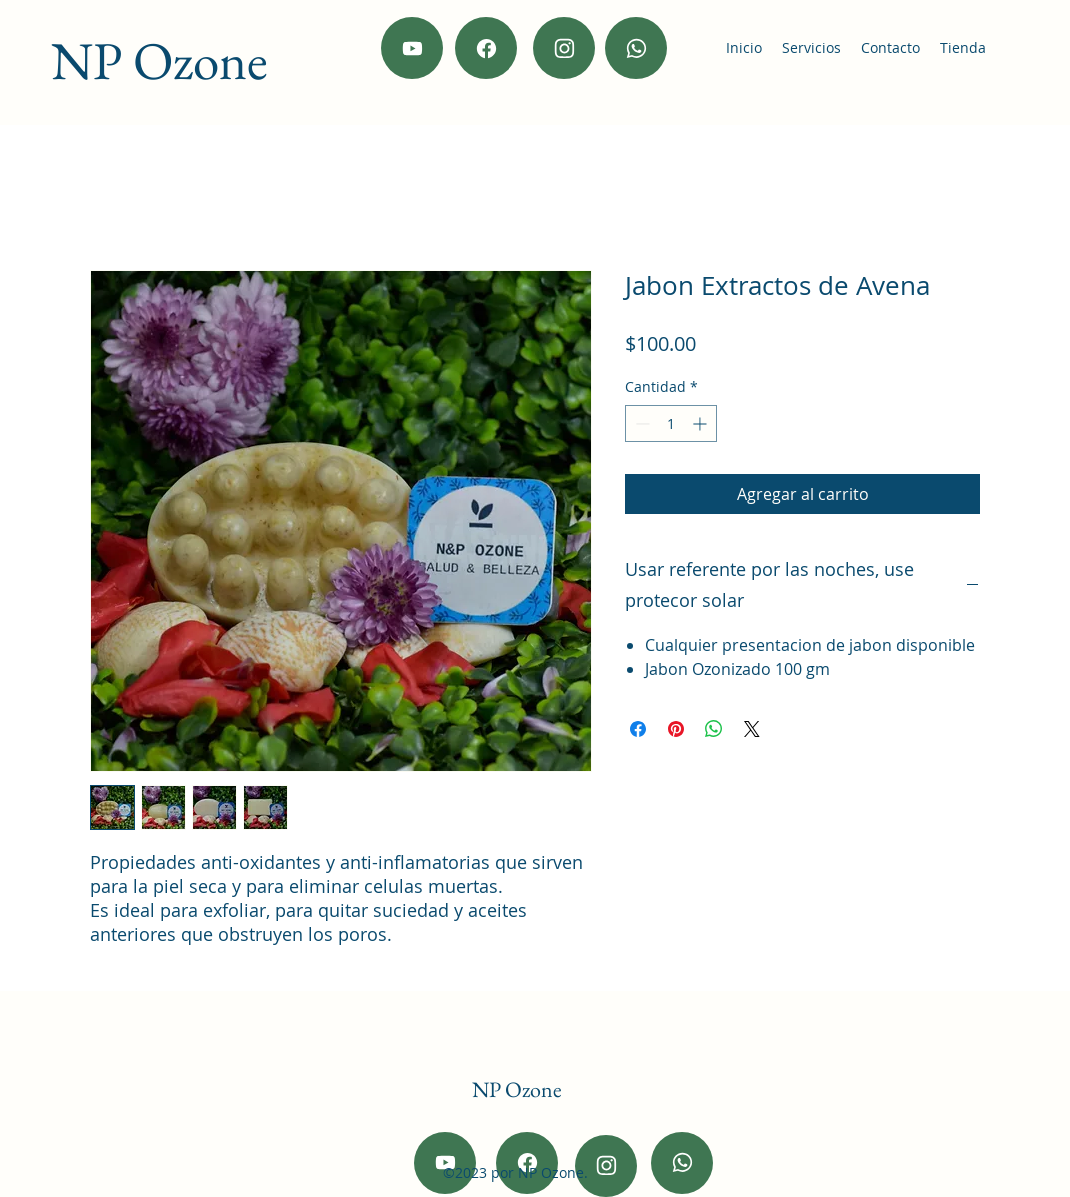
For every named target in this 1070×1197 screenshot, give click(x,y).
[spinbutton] (671, 423)
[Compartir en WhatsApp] (714, 729)
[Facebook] (486, 48)
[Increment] (701, 423)
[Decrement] (640, 423)
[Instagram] (564, 48)
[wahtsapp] (636, 48)
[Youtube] (412, 48)
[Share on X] (752, 729)
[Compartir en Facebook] (638, 729)
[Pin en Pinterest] (676, 729)
